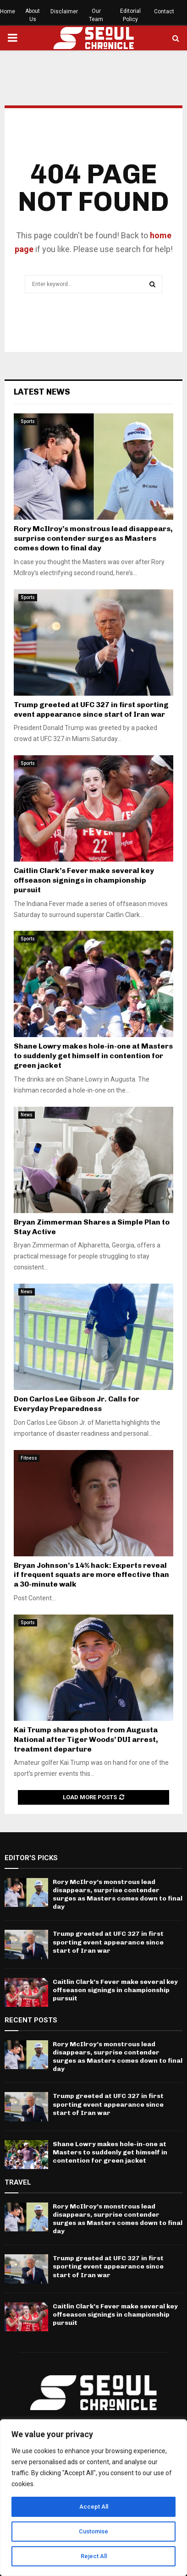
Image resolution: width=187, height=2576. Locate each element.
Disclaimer (64, 11)
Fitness (29, 1458)
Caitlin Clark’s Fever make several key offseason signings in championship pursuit (84, 880)
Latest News (42, 392)
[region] (93, 2497)
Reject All (94, 2556)
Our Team (96, 15)
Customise (93, 2531)
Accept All (94, 2506)
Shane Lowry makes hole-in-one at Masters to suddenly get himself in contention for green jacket (93, 1056)
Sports (28, 421)
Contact (164, 11)
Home (7, 11)
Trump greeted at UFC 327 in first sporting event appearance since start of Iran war (91, 709)
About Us (32, 15)
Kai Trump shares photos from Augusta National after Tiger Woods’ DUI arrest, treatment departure (86, 1739)
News (27, 1114)
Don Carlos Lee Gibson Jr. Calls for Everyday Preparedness (76, 1404)
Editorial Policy (130, 15)
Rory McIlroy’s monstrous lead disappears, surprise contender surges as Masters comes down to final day (93, 538)
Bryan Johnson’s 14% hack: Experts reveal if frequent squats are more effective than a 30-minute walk (91, 1575)
